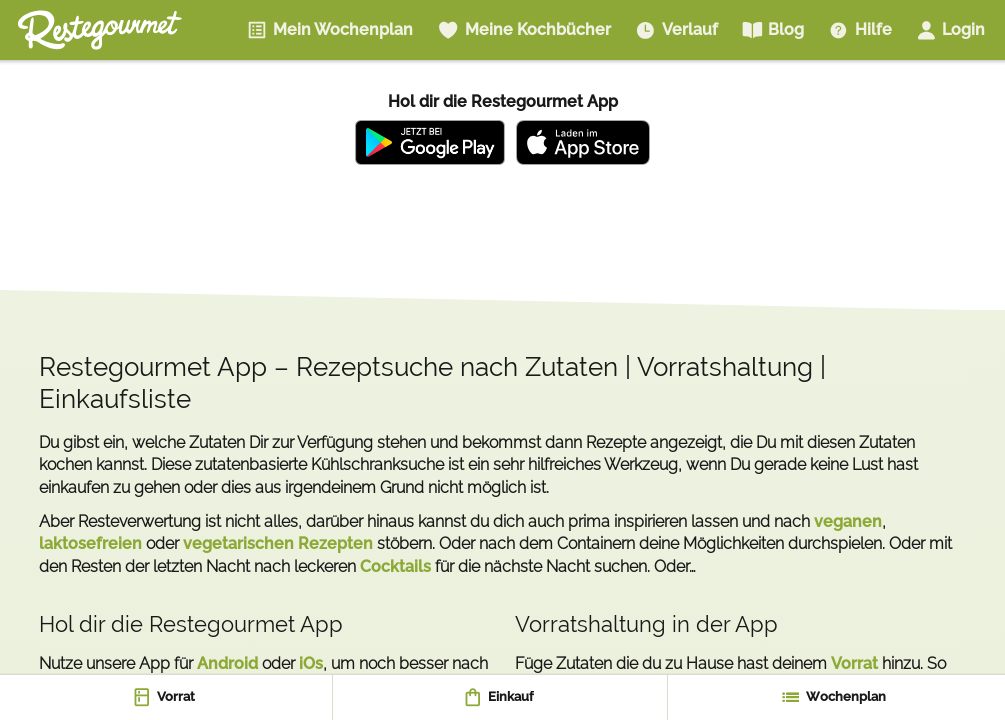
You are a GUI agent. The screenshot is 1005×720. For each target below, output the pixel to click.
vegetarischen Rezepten (278, 543)
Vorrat (854, 663)
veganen (848, 521)
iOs (311, 663)
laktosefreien (90, 543)
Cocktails (395, 566)
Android (227, 663)
